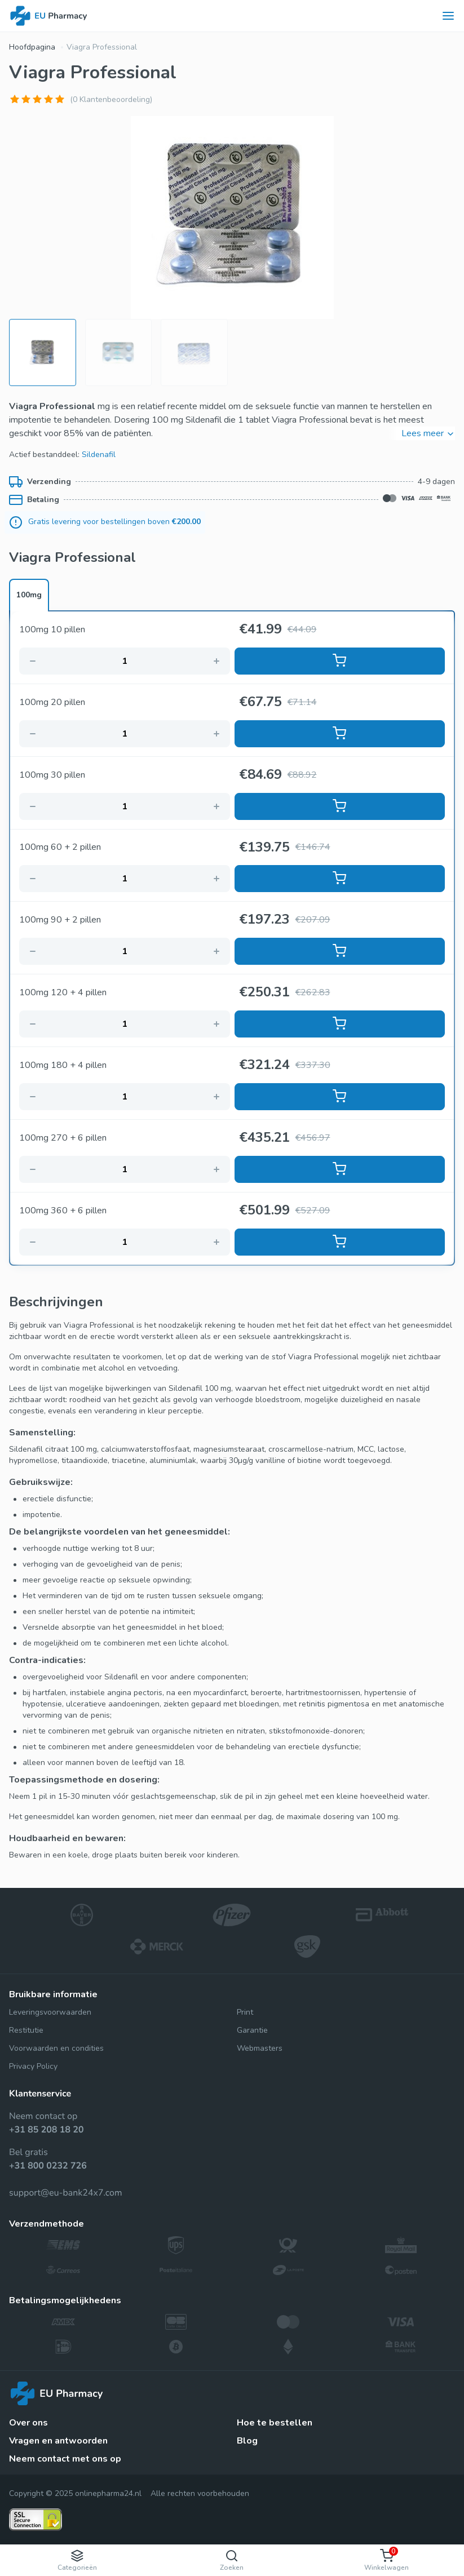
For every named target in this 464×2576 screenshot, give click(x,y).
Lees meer (428, 433)
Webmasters (259, 2048)
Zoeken (232, 2560)
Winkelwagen (386, 2559)
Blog (247, 2441)
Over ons (28, 2423)
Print (245, 2012)
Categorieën (77, 2560)
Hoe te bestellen (274, 2423)
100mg (29, 594)
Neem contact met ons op (65, 2459)
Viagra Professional (102, 47)
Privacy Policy (33, 2066)
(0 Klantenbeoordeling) (111, 99)
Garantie (252, 2030)
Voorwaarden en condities (56, 2048)
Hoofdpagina (32, 47)
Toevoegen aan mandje (339, 660)
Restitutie (26, 2030)
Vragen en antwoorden (58, 2441)
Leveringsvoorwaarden (50, 2012)
